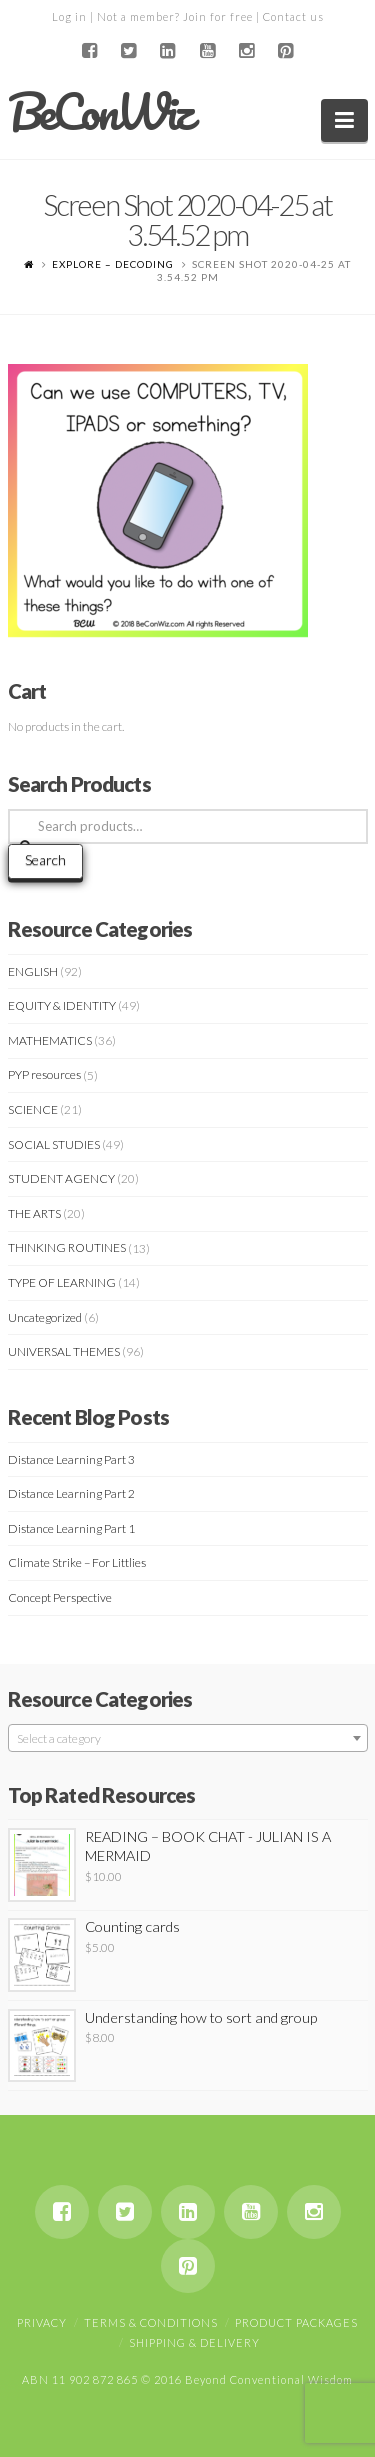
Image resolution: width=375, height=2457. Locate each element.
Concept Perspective (60, 1597)
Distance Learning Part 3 (71, 1459)
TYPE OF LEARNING (62, 1282)
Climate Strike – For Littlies (77, 1562)
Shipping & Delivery (194, 2342)
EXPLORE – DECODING (113, 264)
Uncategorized (45, 1317)
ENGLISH (33, 971)
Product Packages (296, 2322)
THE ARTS (34, 1213)
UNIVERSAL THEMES (64, 1351)
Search (45, 859)
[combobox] (188, 1738)
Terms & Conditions (151, 2322)
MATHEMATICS (50, 1040)
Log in (69, 16)
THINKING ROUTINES (67, 1247)
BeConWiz (99, 112)
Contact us (293, 16)
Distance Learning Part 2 (71, 1493)
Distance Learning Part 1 (71, 1528)
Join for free (218, 16)
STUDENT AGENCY (61, 1178)
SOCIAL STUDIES (54, 1144)
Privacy (42, 2322)
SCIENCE (33, 1109)
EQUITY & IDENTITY (62, 1005)
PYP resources (44, 1074)
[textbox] (188, 1739)
